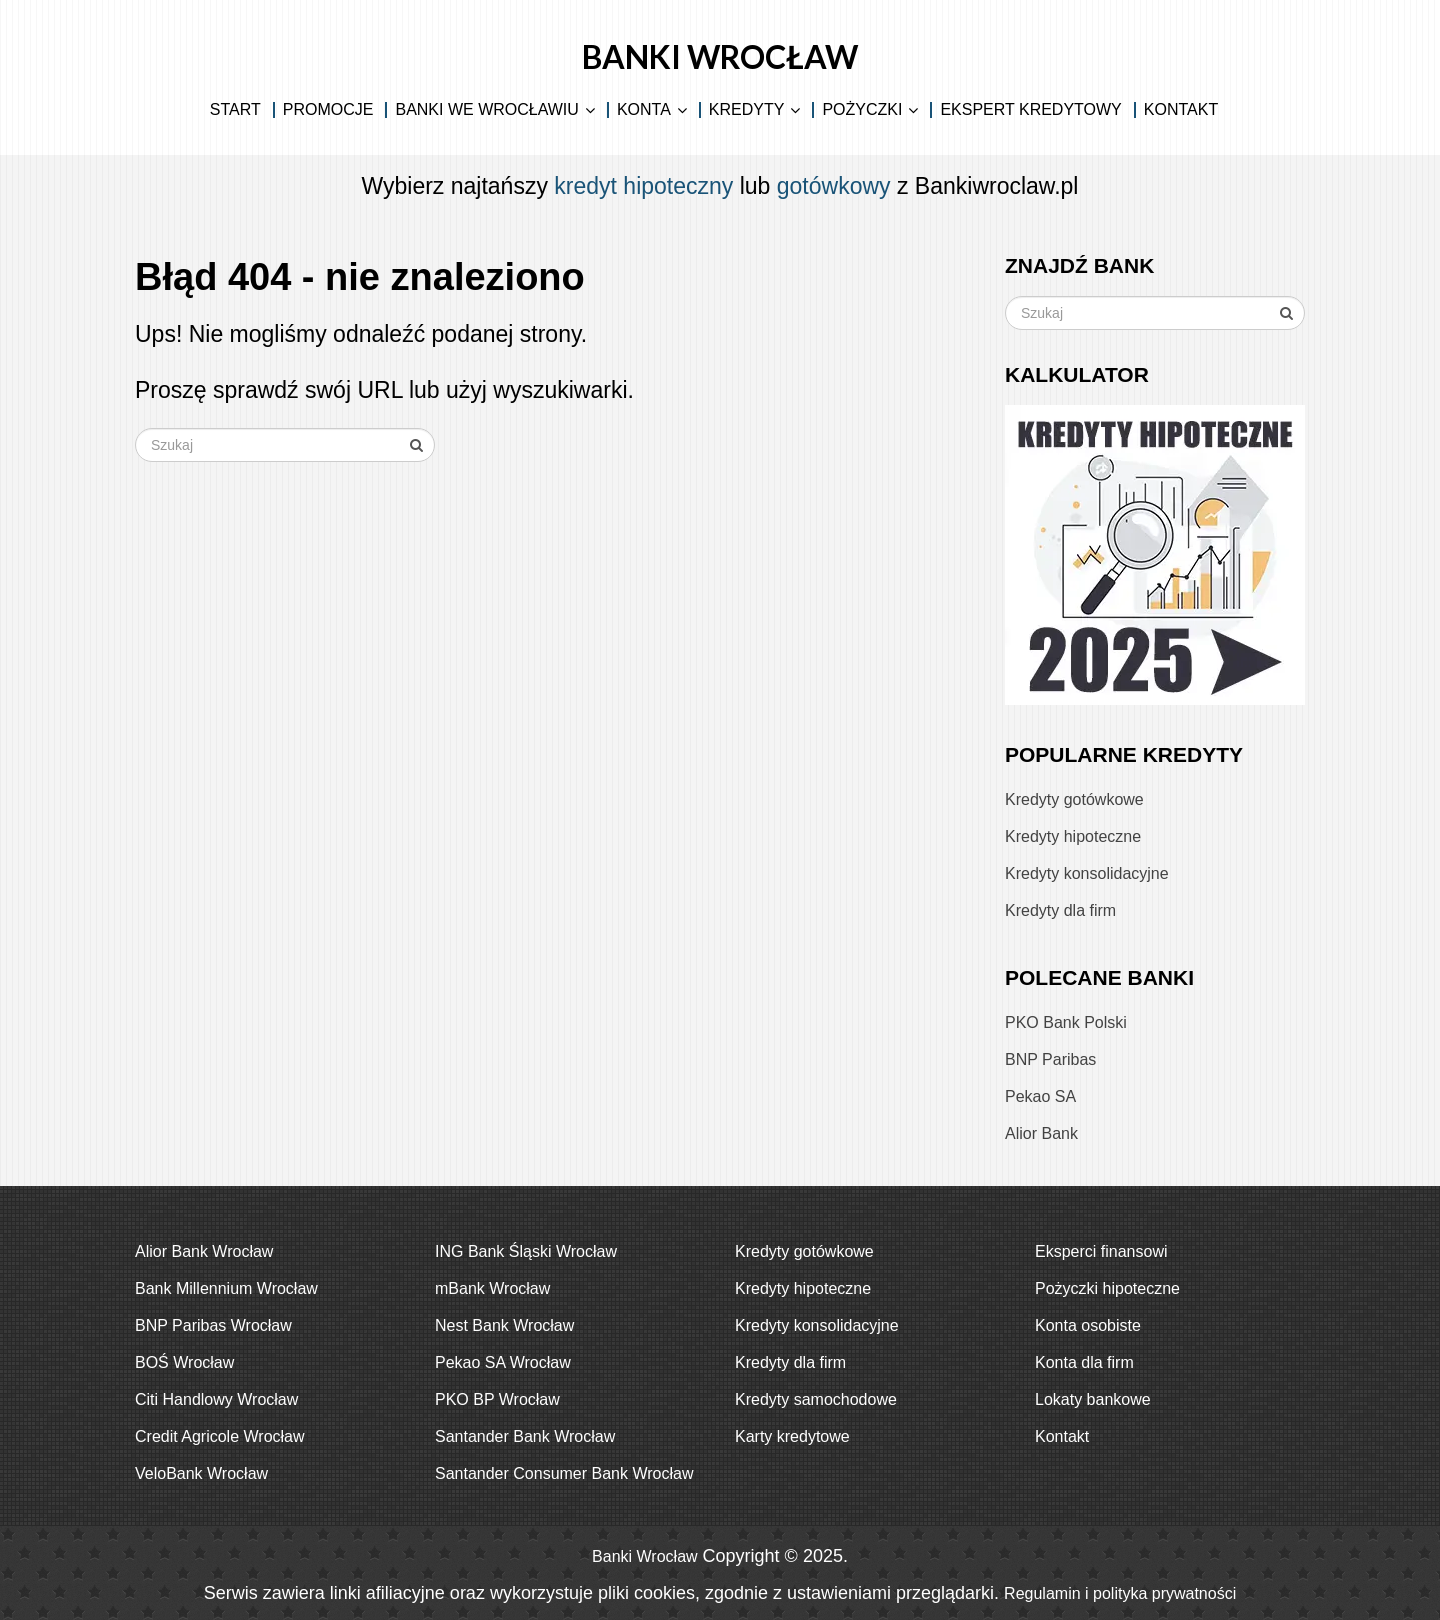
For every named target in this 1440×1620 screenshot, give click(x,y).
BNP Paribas (1050, 1059)
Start (235, 110)
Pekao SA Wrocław (503, 1362)
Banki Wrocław (720, 56)
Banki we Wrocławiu (486, 110)
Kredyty (747, 110)
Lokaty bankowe (1093, 1399)
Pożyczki (862, 110)
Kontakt (1181, 110)
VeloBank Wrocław (201, 1473)
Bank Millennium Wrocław (226, 1288)
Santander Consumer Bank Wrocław (564, 1473)
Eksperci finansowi (1101, 1251)
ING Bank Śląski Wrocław (526, 1251)
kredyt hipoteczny (643, 186)
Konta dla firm (1084, 1362)
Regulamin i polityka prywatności (1120, 1593)
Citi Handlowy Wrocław (216, 1399)
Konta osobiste (1088, 1325)
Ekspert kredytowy (1030, 110)
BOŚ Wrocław (184, 1362)
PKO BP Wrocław (497, 1399)
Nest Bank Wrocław (504, 1325)
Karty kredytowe (792, 1436)
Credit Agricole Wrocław (220, 1436)
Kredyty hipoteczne (1073, 836)
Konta (644, 110)
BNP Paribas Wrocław (213, 1325)
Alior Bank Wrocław (204, 1251)
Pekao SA (1040, 1096)
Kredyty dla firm (1060, 910)
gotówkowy (834, 186)
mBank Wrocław (492, 1288)
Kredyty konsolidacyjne (1087, 873)
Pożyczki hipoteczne (1107, 1288)
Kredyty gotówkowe (1074, 799)
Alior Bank (1041, 1133)
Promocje (328, 110)
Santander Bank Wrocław (525, 1436)
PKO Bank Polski (1066, 1022)
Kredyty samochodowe (816, 1399)
